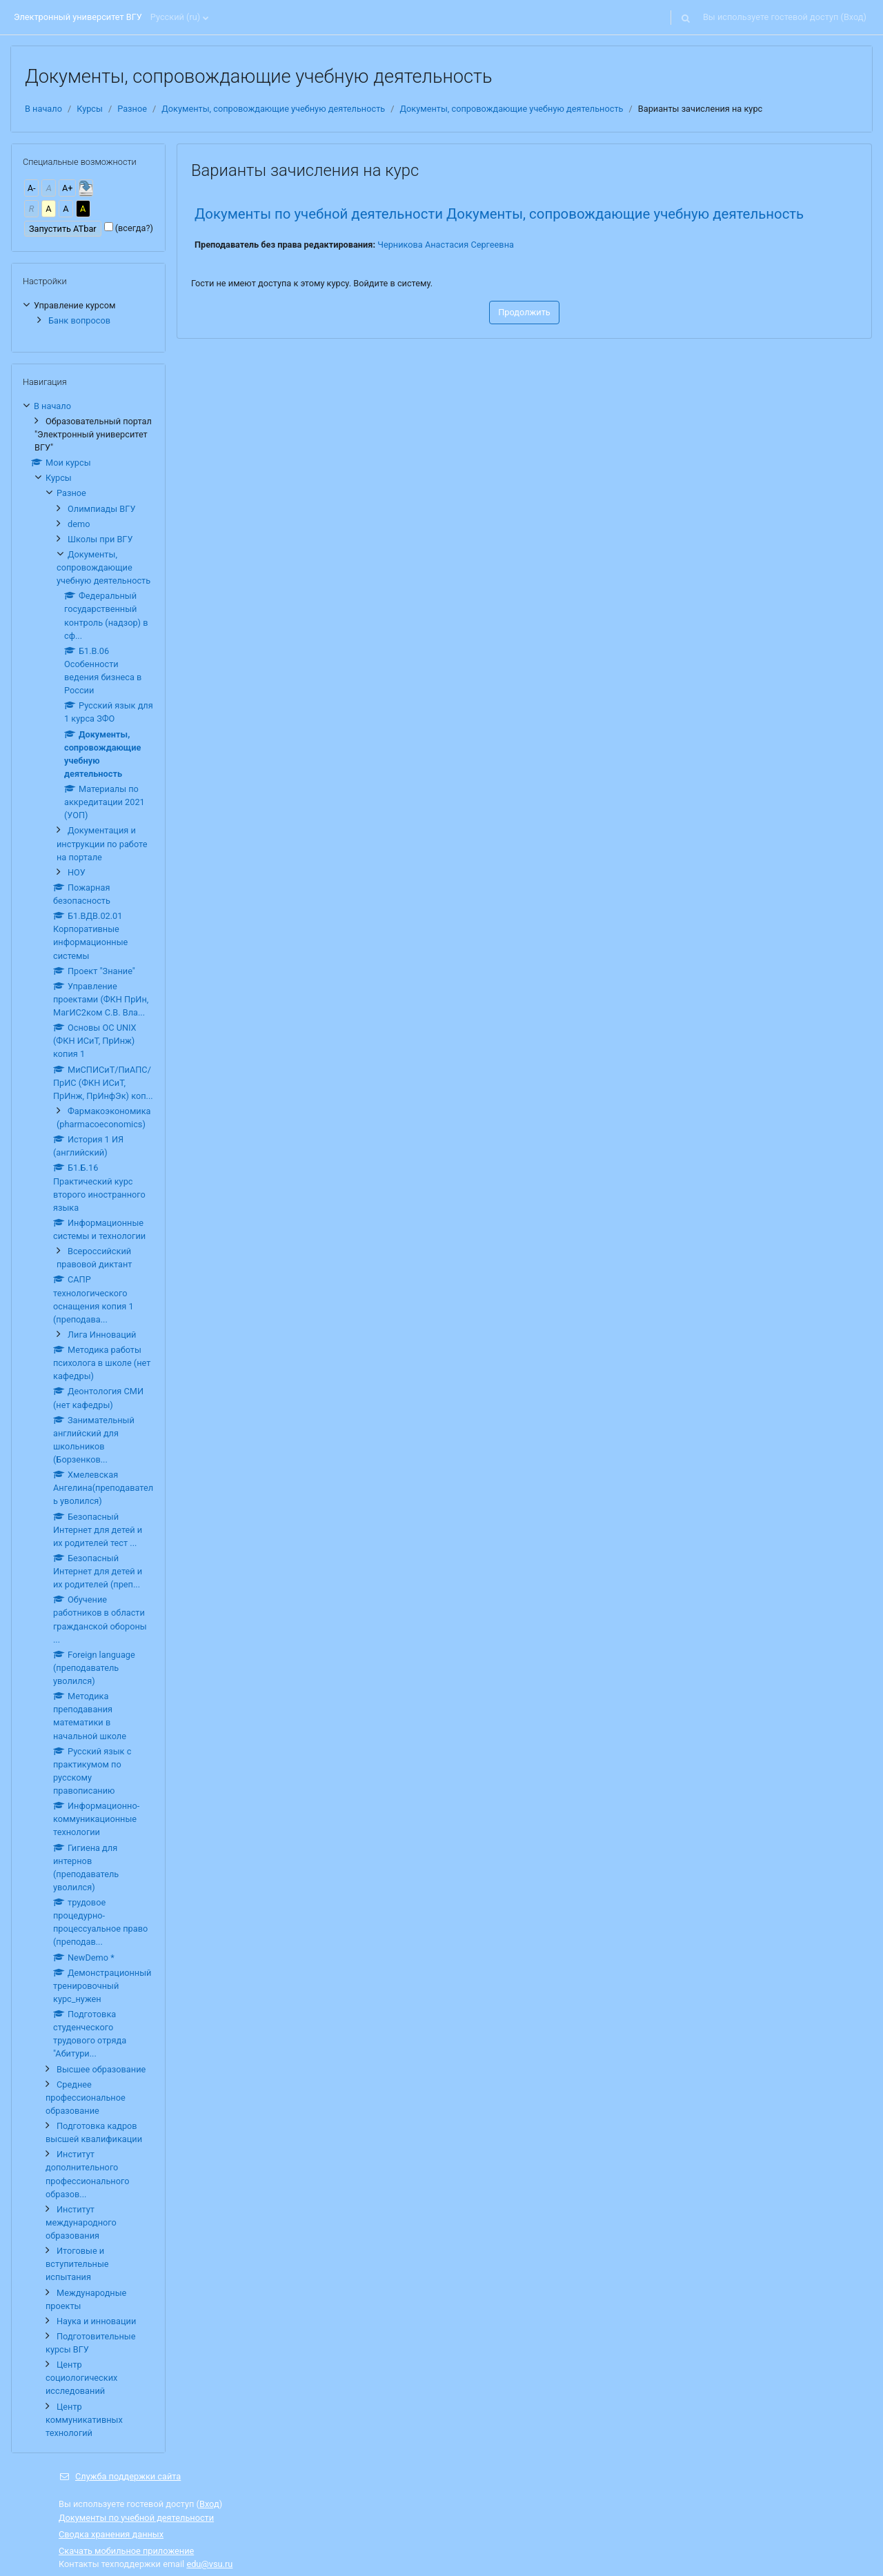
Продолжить (524, 312)
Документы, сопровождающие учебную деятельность (273, 108)
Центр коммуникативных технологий (84, 2419)
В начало (43, 108)
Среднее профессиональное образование (86, 2097)
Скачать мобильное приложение (126, 2551)
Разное (132, 108)
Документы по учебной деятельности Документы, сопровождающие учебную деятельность (499, 214)
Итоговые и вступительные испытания (77, 2264)
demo (79, 524)
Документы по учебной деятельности (136, 2518)
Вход (854, 17)
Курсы (90, 108)
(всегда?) (134, 228)
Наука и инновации (96, 2321)
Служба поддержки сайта (120, 2476)
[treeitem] (88, 313)
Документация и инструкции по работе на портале (102, 843)
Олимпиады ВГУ (101, 509)
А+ (67, 188)
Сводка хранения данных (111, 2534)
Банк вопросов (79, 320)
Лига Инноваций (102, 1334)
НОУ (77, 872)
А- (32, 188)
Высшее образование (101, 2069)
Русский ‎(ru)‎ (175, 17)
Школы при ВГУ (100, 539)
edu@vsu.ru (209, 2564)
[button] (685, 17)
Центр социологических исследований (81, 2377)
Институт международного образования (81, 2222)
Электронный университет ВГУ (78, 17)
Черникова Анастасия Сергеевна (445, 244)
